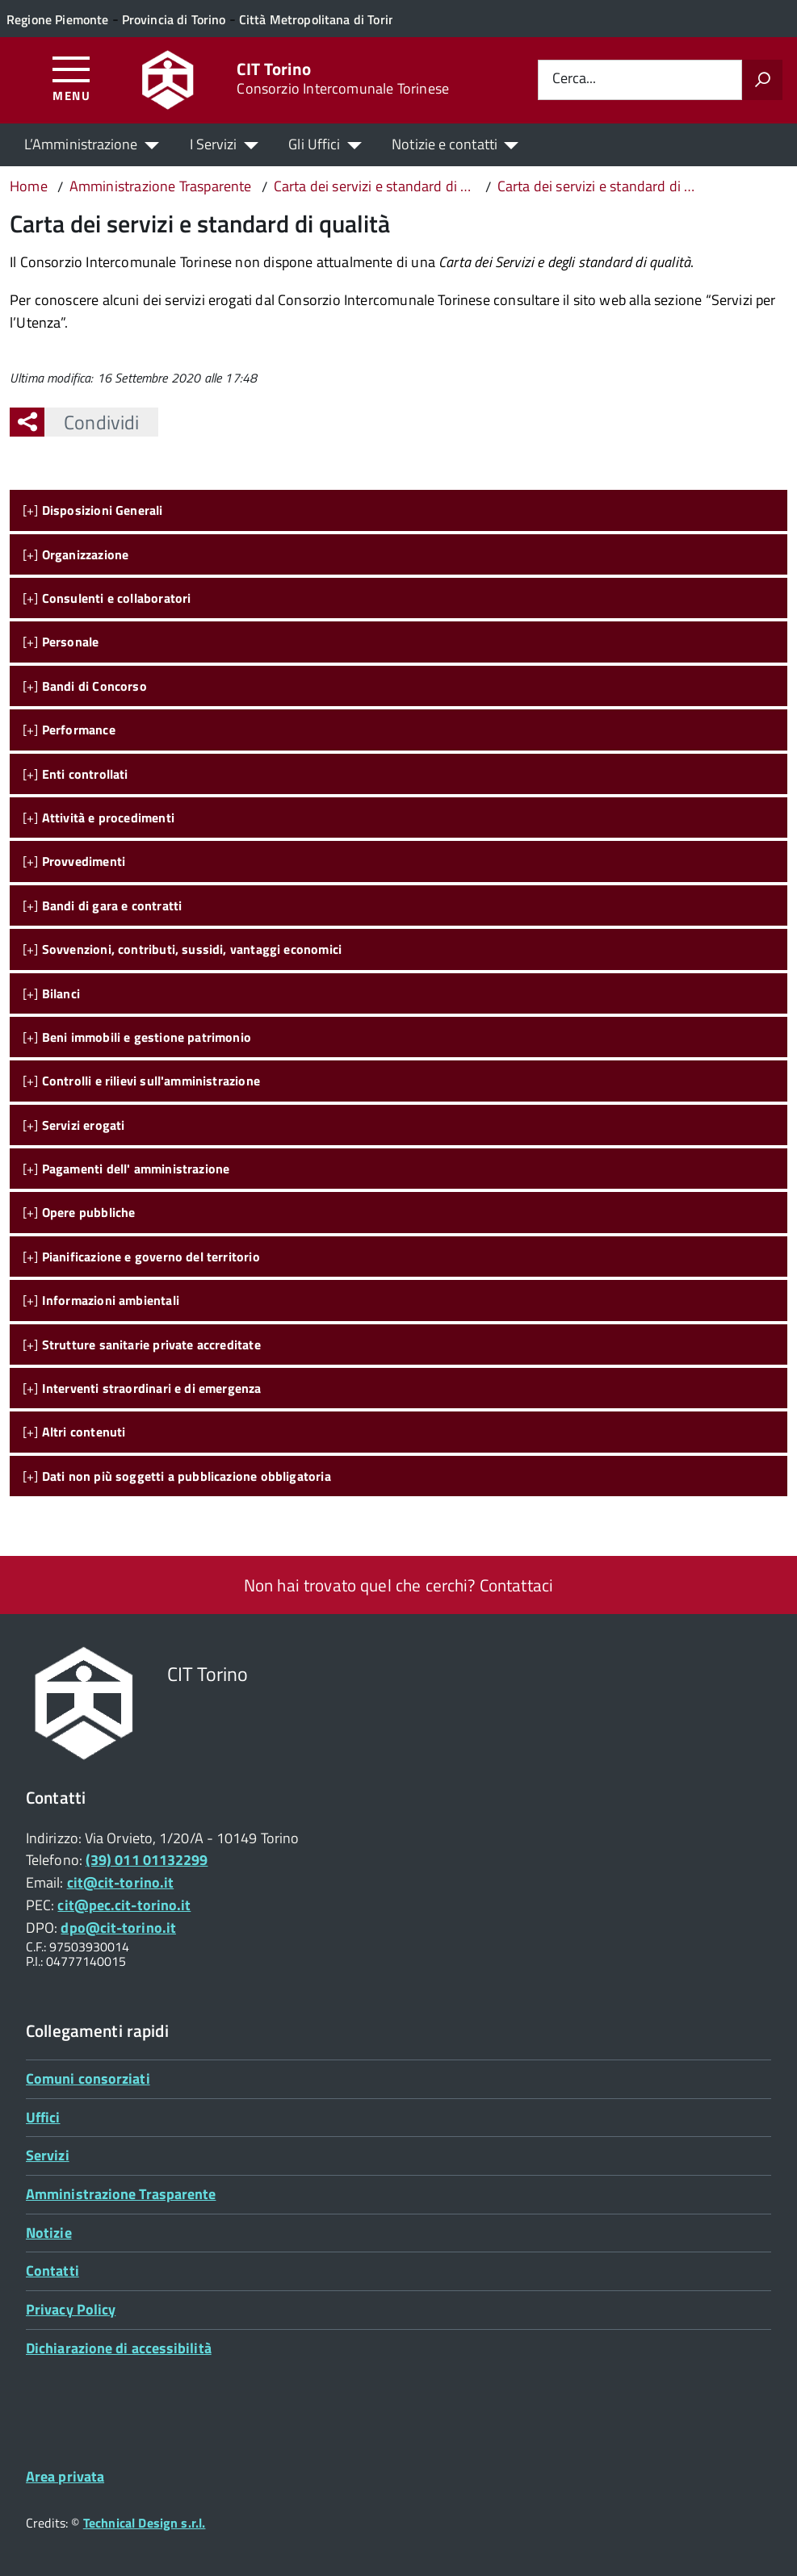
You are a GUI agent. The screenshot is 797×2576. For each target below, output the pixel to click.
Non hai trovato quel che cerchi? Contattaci (398, 1585)
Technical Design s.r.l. (144, 2522)
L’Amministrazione (81, 144)
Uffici (43, 2117)
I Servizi (213, 144)
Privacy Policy (70, 2309)
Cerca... (574, 79)
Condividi (91, 422)
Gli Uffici (314, 144)
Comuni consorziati (88, 2078)
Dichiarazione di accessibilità (119, 2348)
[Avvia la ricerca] (762, 80)
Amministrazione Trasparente (121, 2194)
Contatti (52, 2270)
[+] (93, 510)
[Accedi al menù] (71, 77)
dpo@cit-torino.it (118, 1927)
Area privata (65, 2476)
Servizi (47, 2155)
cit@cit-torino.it (120, 1882)
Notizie (49, 2233)
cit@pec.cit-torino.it (124, 1905)
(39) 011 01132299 (147, 1860)
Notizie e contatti (444, 144)
